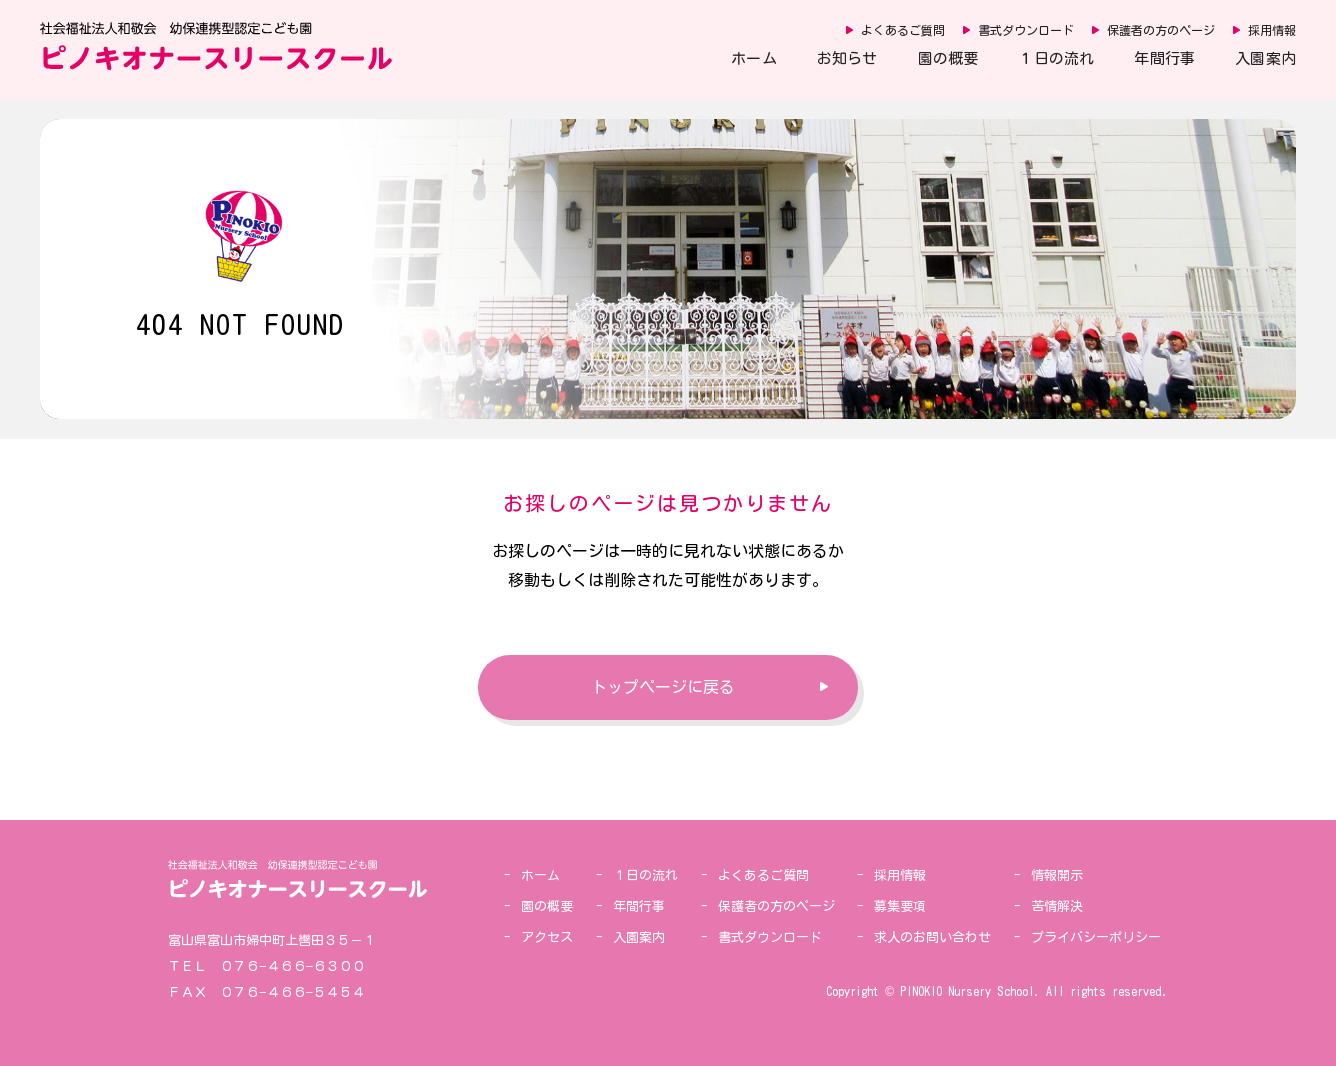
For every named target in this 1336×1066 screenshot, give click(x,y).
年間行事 (1164, 58)
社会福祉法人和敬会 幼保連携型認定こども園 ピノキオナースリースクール (216, 46)
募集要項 (900, 906)
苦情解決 (1057, 906)
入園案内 (1265, 58)
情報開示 (1057, 875)
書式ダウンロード (1026, 30)
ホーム (754, 58)
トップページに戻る (663, 687)
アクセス (547, 937)
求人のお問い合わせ (932, 937)
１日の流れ (1056, 58)
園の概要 (948, 58)
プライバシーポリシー (1096, 937)
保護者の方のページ (1161, 30)
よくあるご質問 (903, 30)
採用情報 (1272, 30)
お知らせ (847, 58)
